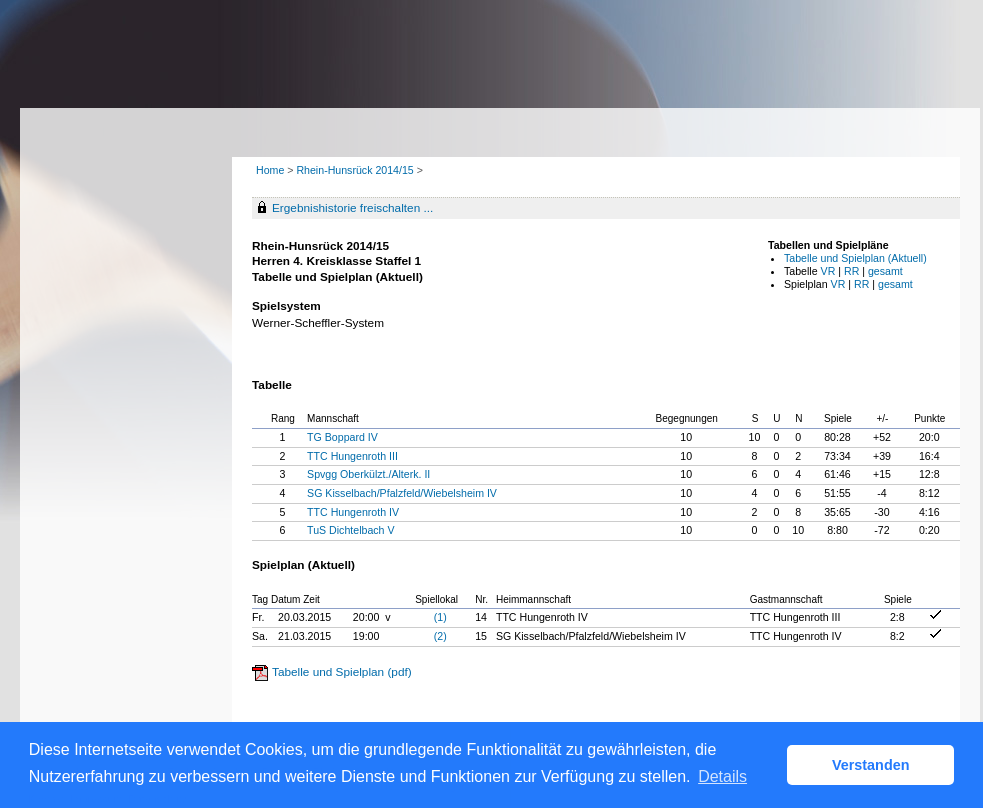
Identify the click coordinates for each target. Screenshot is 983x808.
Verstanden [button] (871, 765)
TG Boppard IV (342, 437)
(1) (440, 617)
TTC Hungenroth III (352, 456)
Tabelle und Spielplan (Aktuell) (855, 258)
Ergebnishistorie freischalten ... (352, 208)
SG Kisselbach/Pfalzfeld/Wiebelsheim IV (402, 493)
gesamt (885, 271)
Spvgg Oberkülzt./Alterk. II (368, 474)
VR (828, 271)
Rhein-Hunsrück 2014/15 (356, 170)
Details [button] (722, 776)
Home (270, 170)
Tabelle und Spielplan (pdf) (342, 672)
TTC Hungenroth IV (353, 512)
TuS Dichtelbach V (350, 530)
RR (851, 271)
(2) (440, 636)
